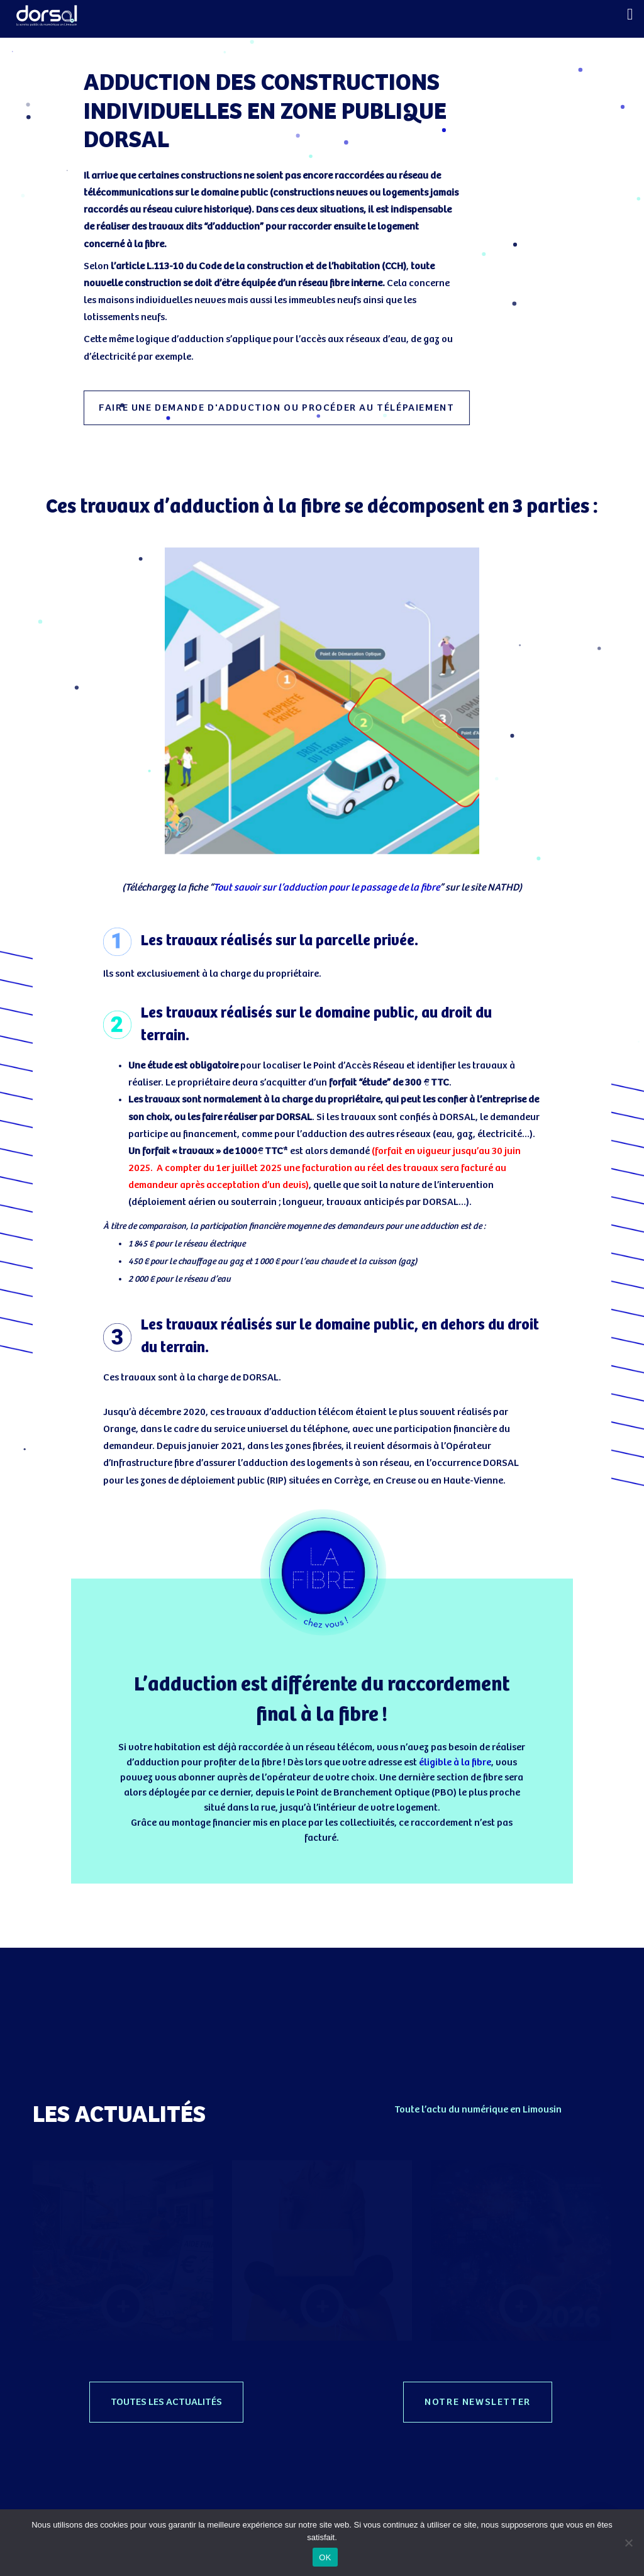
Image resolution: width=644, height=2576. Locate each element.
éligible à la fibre (455, 1762)
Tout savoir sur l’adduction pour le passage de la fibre (326, 887)
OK (325, 2557)
